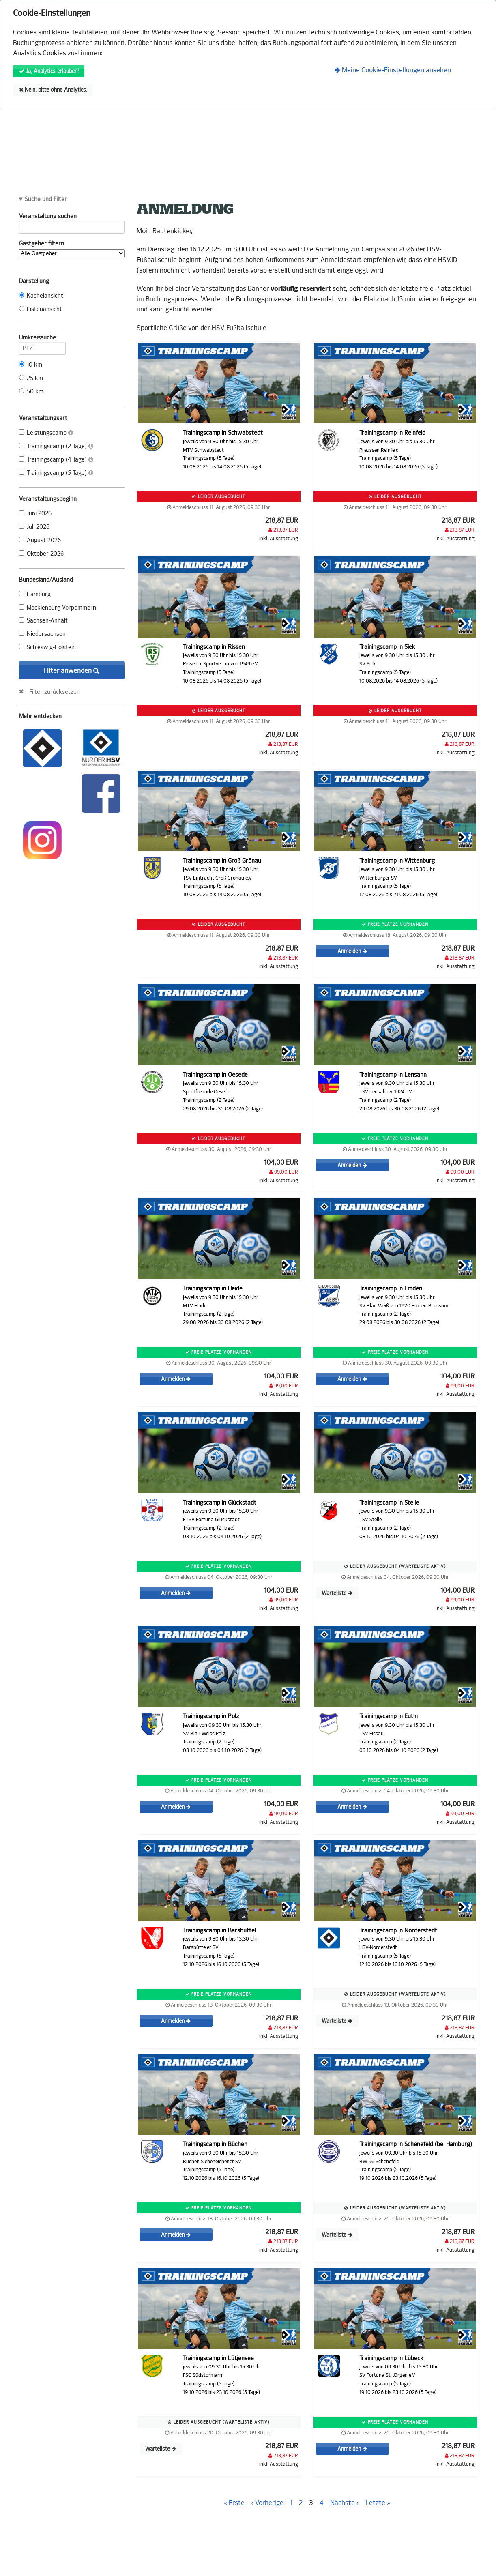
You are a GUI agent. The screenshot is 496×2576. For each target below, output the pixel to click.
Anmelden (352, 951)
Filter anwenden (71, 670)
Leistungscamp (46, 432)
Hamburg (35, 594)
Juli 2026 (34, 527)
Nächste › (344, 2503)
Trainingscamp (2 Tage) (56, 446)
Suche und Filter (46, 199)
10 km (30, 364)
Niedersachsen (42, 634)
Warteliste (337, 1593)
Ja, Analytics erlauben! (49, 71)
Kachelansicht (41, 295)
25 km (31, 378)
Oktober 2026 (41, 553)
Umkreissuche (42, 339)
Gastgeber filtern (72, 248)
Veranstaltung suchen (72, 218)
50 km (31, 391)
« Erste (234, 2503)
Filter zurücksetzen (54, 692)
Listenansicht (40, 309)
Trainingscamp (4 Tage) (56, 459)
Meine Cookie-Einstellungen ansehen (393, 70)
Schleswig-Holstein (47, 647)
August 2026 (40, 540)
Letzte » (377, 2503)
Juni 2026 (35, 513)
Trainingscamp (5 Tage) (56, 473)
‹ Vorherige (267, 2503)
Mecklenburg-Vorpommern (57, 607)
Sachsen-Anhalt (43, 620)
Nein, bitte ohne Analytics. (53, 90)
